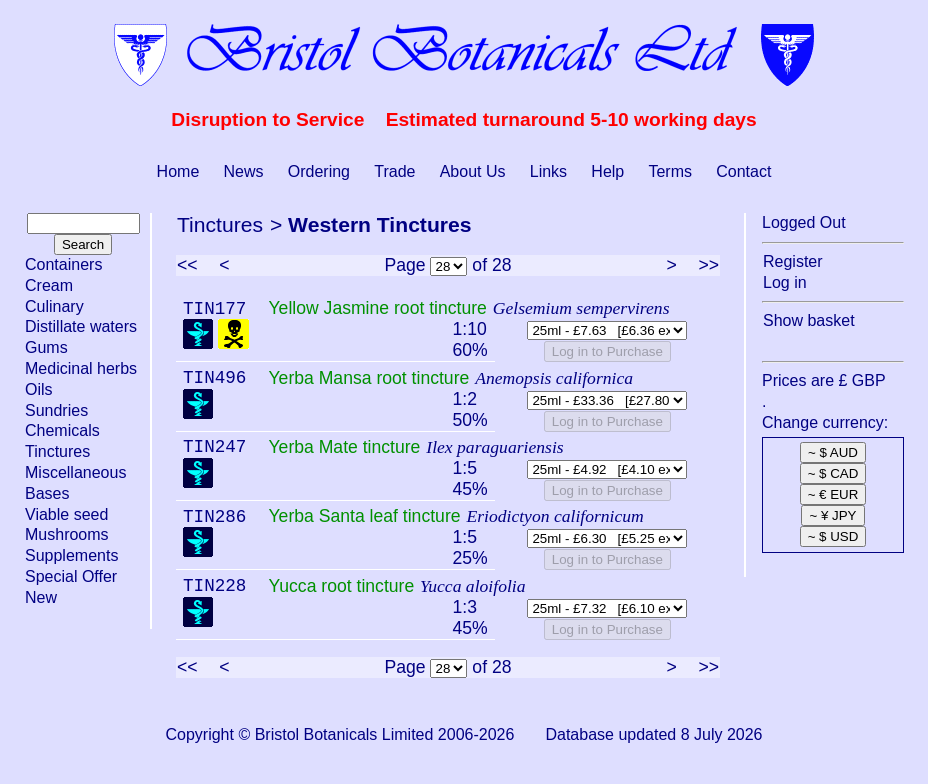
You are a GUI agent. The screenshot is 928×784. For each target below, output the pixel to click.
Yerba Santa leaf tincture (364, 516)
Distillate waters (81, 326)
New (41, 597)
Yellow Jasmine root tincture (377, 308)
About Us (473, 171)
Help (607, 171)
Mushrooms (67, 534)
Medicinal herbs (81, 368)
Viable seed (66, 514)
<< (187, 265)
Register (793, 261)
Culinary (54, 306)
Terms (670, 171)
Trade (394, 171)
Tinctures (57, 451)
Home (178, 171)
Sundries (56, 410)
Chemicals (62, 430)
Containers (63, 264)
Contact (743, 171)
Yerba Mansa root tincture (368, 378)
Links (548, 171)
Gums (46, 347)
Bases (47, 493)
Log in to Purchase (607, 351)
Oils (39, 389)
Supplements (71, 555)
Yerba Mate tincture (344, 447)
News (244, 171)
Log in (785, 282)
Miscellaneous (75, 472)
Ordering (319, 171)
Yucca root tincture (341, 586)
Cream (49, 285)
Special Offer (71, 576)
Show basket (809, 320)
